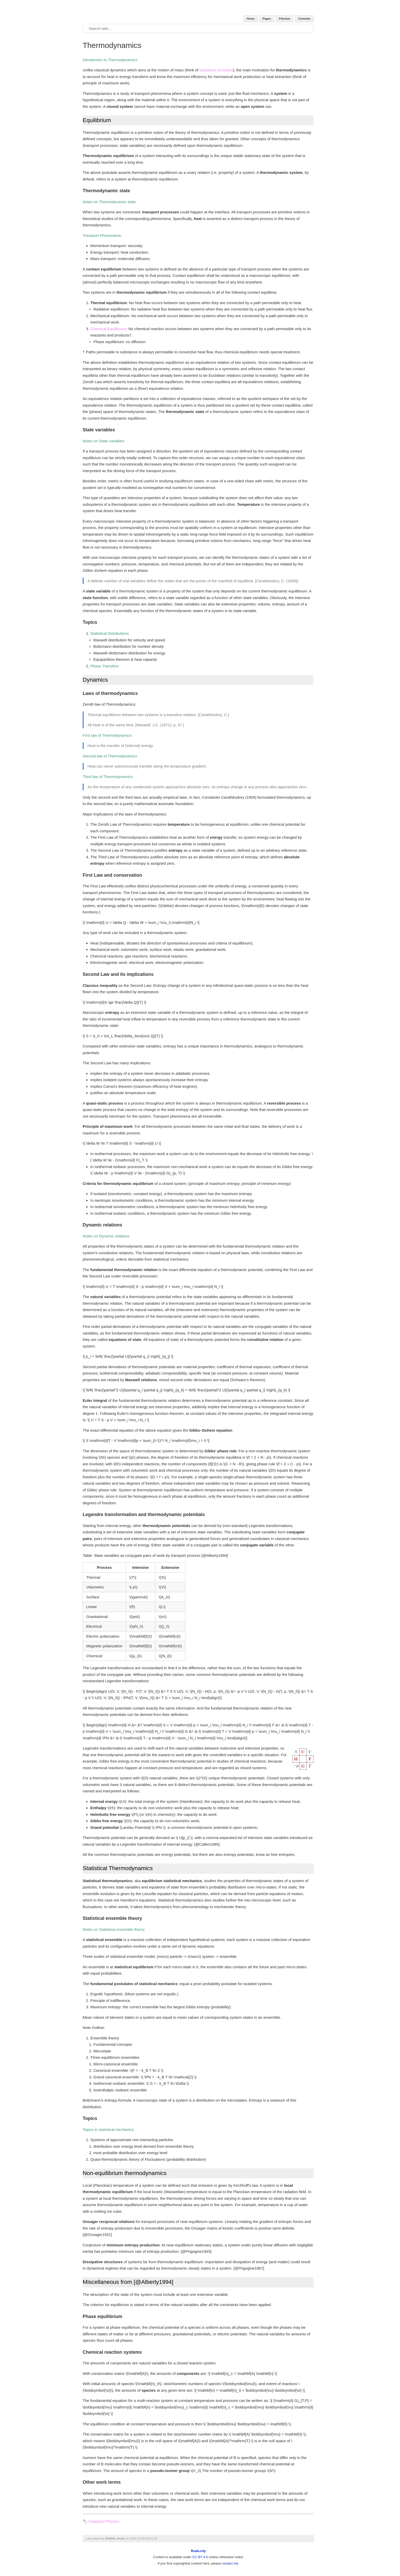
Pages (266, 18)
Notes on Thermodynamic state (109, 202)
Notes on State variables (103, 441)
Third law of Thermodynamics (108, 776)
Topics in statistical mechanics (108, 2129)
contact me (230, 2563)
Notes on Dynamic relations (106, 1236)
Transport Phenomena (102, 235)
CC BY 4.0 (200, 2557)
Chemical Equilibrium (108, 329)
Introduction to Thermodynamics (110, 60)
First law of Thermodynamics (107, 735)
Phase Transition (104, 666)
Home (251, 18)
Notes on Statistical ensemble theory (114, 1929)
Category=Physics (104, 2521)
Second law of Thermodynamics (110, 756)
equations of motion (216, 70)
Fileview (284, 18)
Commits (304, 18)
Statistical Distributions (109, 633)
